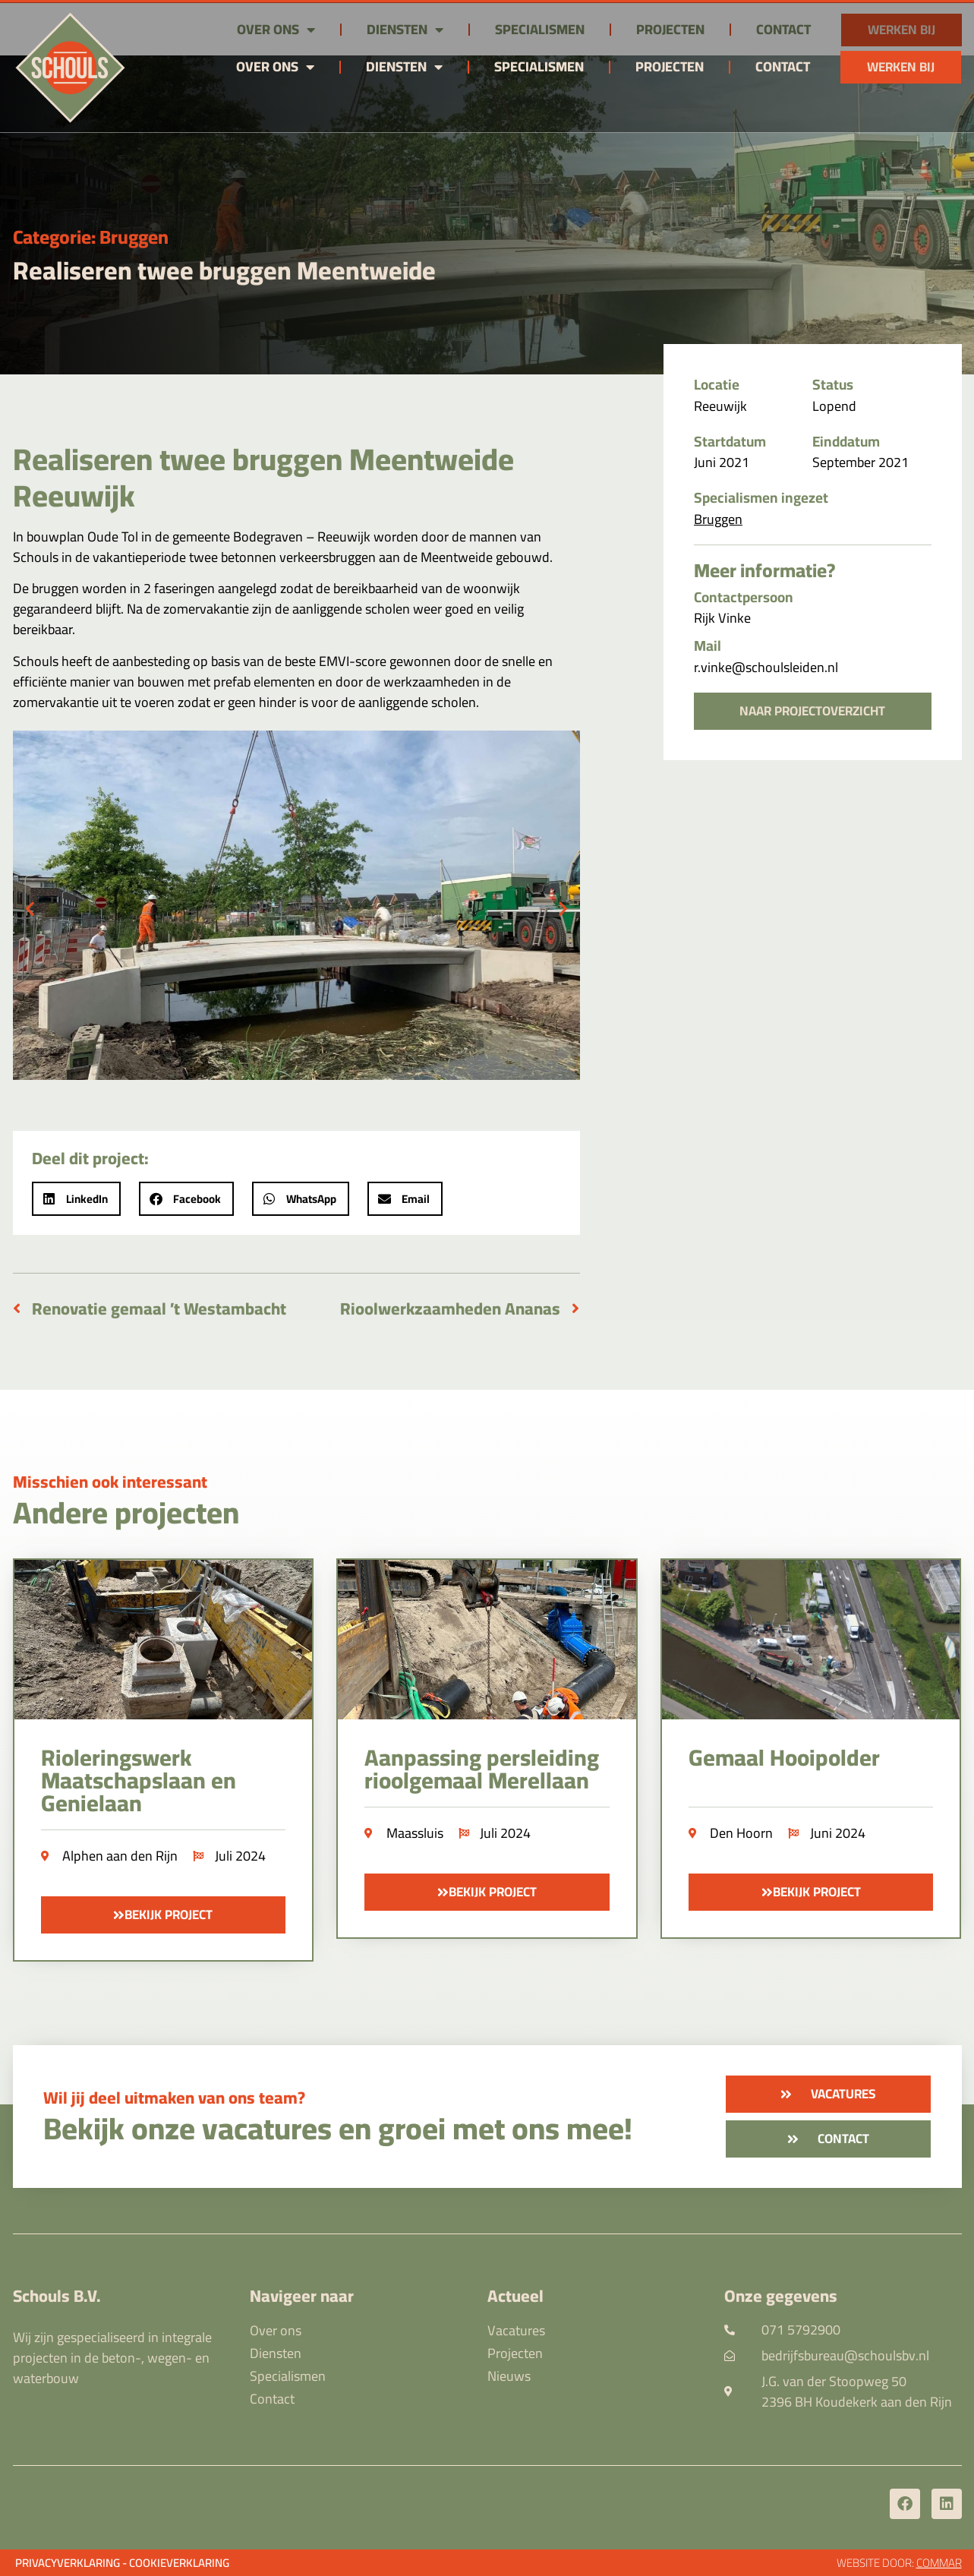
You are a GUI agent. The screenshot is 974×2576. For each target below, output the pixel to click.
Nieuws (509, 2376)
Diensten (404, 66)
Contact (782, 66)
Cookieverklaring (179, 2563)
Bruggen (134, 236)
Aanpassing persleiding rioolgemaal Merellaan (481, 1768)
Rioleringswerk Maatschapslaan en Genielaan (138, 1780)
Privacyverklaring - (71, 2563)
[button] (29, 907)
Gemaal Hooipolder (784, 1757)
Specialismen (539, 66)
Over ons (275, 66)
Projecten (669, 66)
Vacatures (516, 2330)
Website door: (899, 2563)
